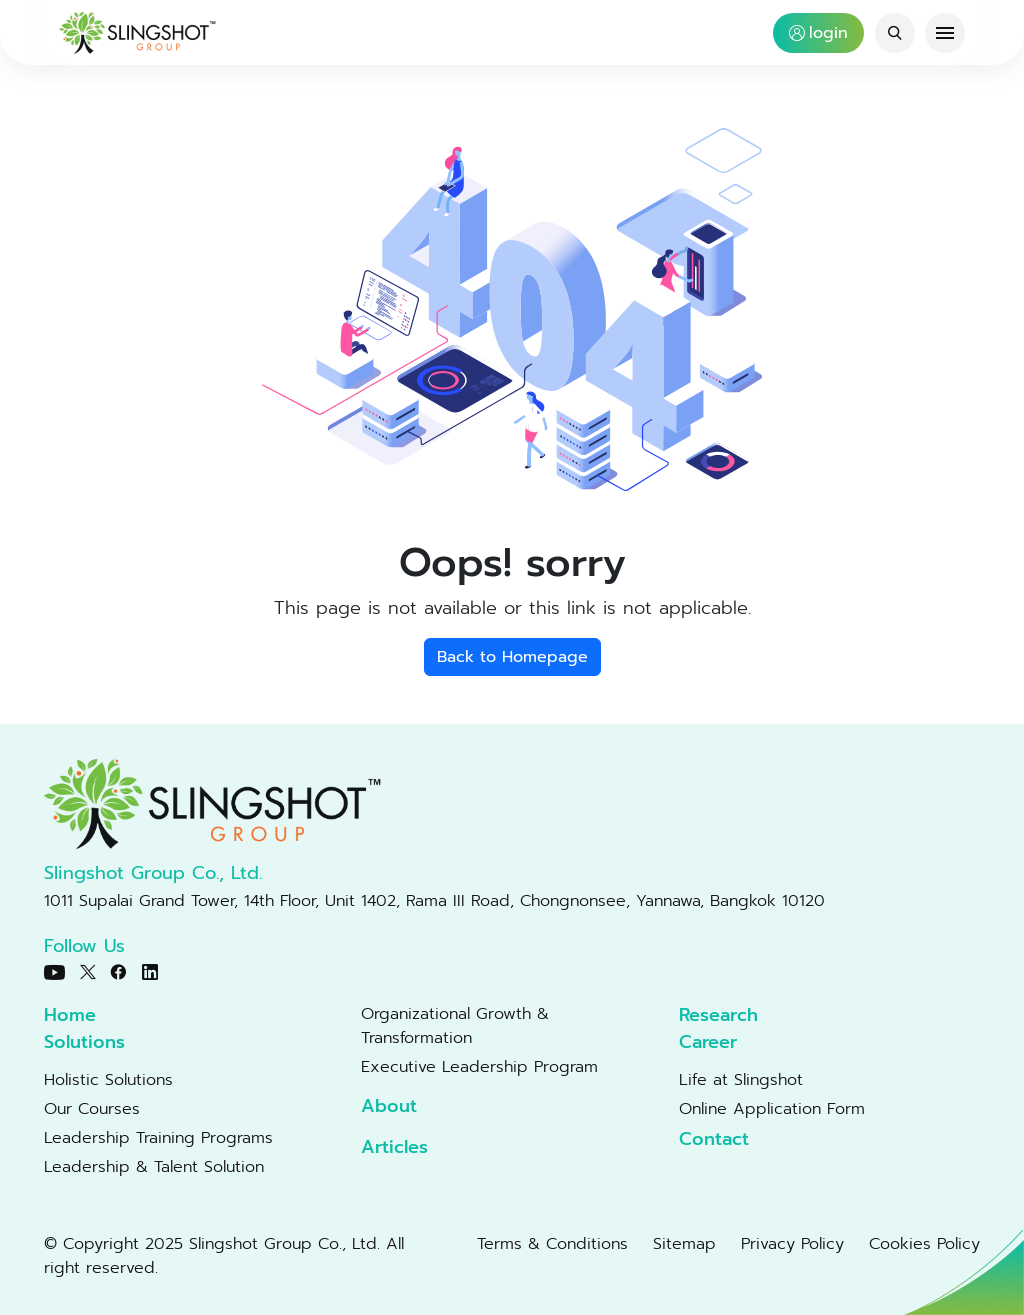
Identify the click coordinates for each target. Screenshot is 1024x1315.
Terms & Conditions (552, 1244)
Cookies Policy (924, 1244)
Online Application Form (772, 1109)
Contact (714, 1139)
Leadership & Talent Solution (154, 1167)
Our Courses (92, 1109)
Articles (394, 1147)
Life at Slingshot (741, 1080)
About (389, 1106)
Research (718, 1015)
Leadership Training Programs (158, 1138)
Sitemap (684, 1244)
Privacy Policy (792, 1244)
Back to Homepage (512, 657)
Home (70, 1015)
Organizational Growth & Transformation (455, 1026)
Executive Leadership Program (479, 1067)
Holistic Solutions (108, 1080)
